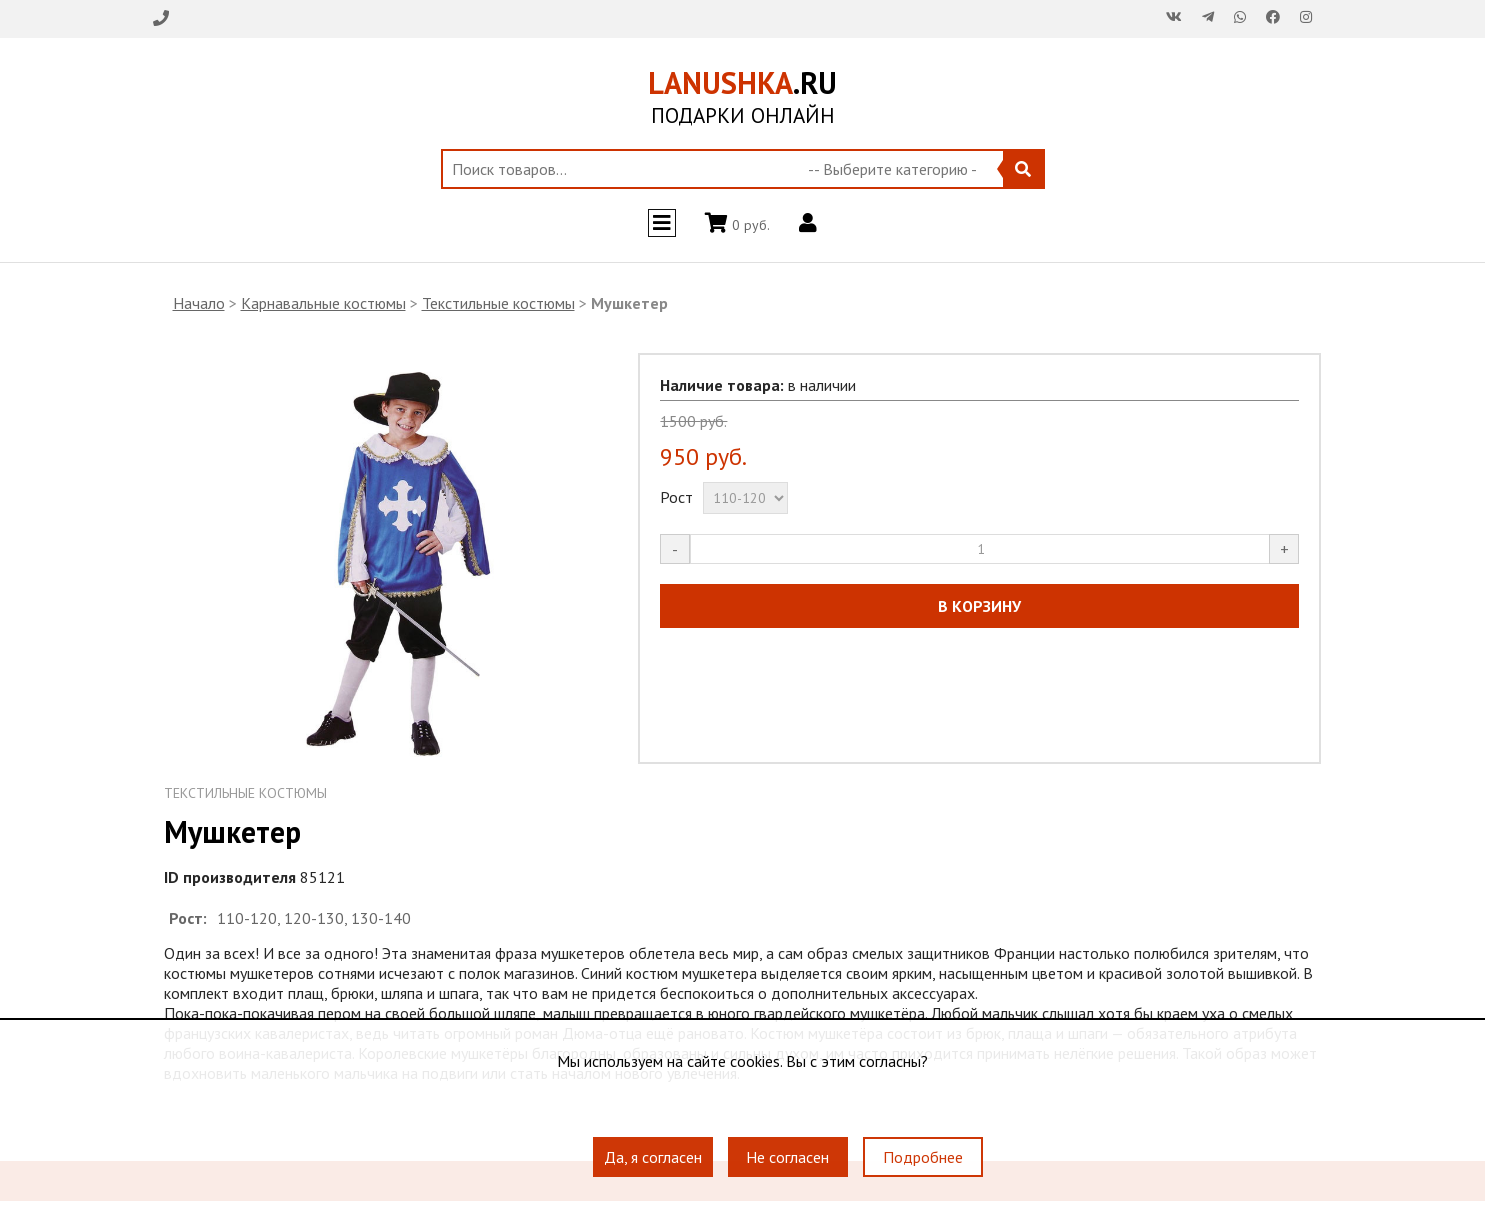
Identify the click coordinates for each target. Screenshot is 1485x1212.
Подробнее (923, 1157)
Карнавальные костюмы (323, 303)
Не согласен (787, 1157)
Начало (199, 303)
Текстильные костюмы (498, 303)
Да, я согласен (653, 1157)
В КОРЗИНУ (979, 606)
